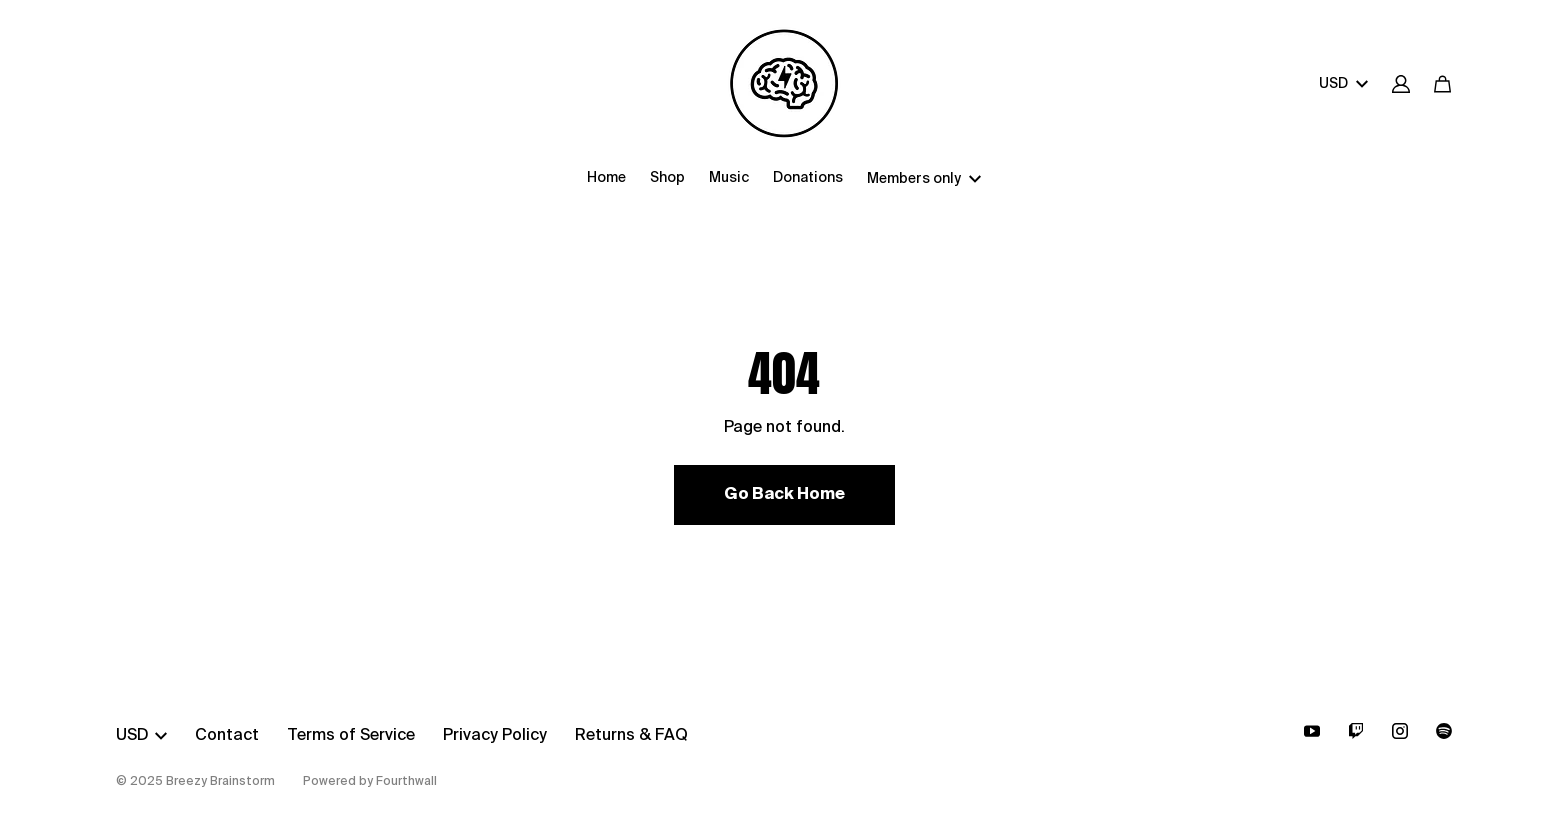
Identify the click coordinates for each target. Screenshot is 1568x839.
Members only (924, 179)
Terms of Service (351, 736)
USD (1343, 84)
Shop (667, 178)
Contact (227, 736)
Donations (808, 178)
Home (606, 178)
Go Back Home (784, 495)
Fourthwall (406, 782)
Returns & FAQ (631, 736)
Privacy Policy (495, 736)
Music (729, 178)
